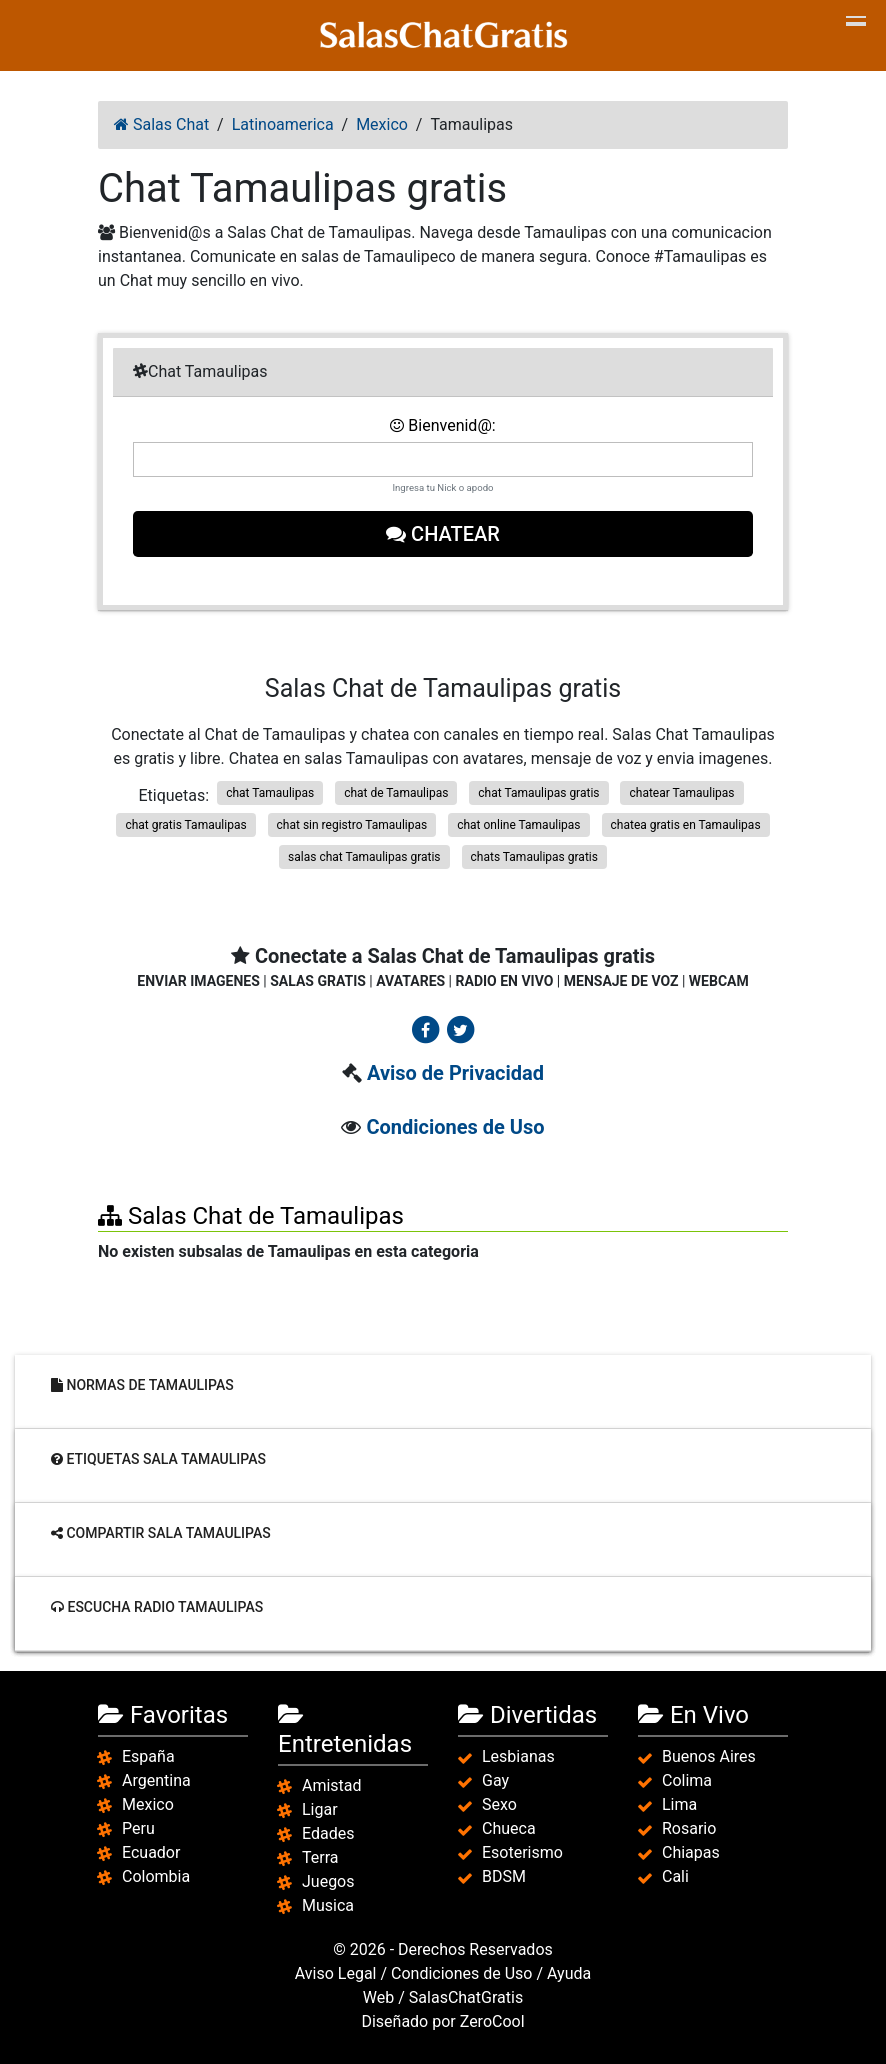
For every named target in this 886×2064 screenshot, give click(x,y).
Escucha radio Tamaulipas (157, 1607)
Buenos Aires (709, 1756)
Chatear (443, 534)
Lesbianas (518, 1756)
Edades (328, 1833)
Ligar (320, 1809)
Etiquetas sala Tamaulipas (158, 1459)
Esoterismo (522, 1852)
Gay (495, 1780)
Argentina (156, 1780)
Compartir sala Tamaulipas (161, 1533)
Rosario (689, 1828)
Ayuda (569, 1973)
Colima (687, 1780)
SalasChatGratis (466, 1997)
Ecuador (151, 1852)
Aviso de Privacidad (455, 1073)
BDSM (504, 1876)
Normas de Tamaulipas (142, 1385)
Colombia (156, 1876)
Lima (679, 1804)
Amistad (332, 1785)
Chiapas (691, 1852)
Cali (675, 1876)
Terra (320, 1857)
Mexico (148, 1804)
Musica (328, 1905)
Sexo (499, 1804)
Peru (138, 1828)
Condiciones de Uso (455, 1127)
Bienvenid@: (442, 425)
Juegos (328, 1881)
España (148, 1756)
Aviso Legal (336, 1973)
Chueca (509, 1828)
